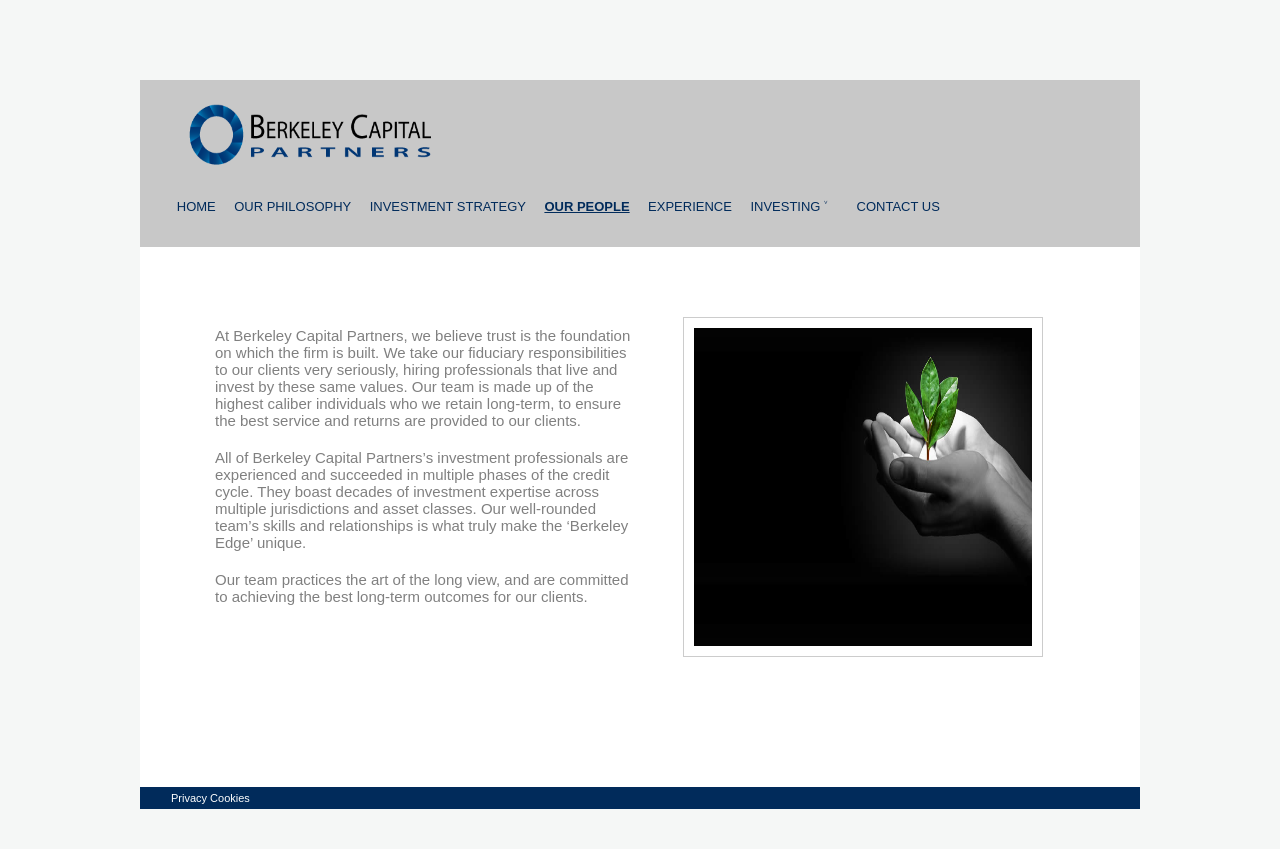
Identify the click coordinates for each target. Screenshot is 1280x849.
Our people (586, 206)
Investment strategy (448, 206)
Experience (690, 206)
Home (196, 206)
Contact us (898, 206)
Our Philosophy (292, 206)
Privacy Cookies (210, 798)
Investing (789, 206)
